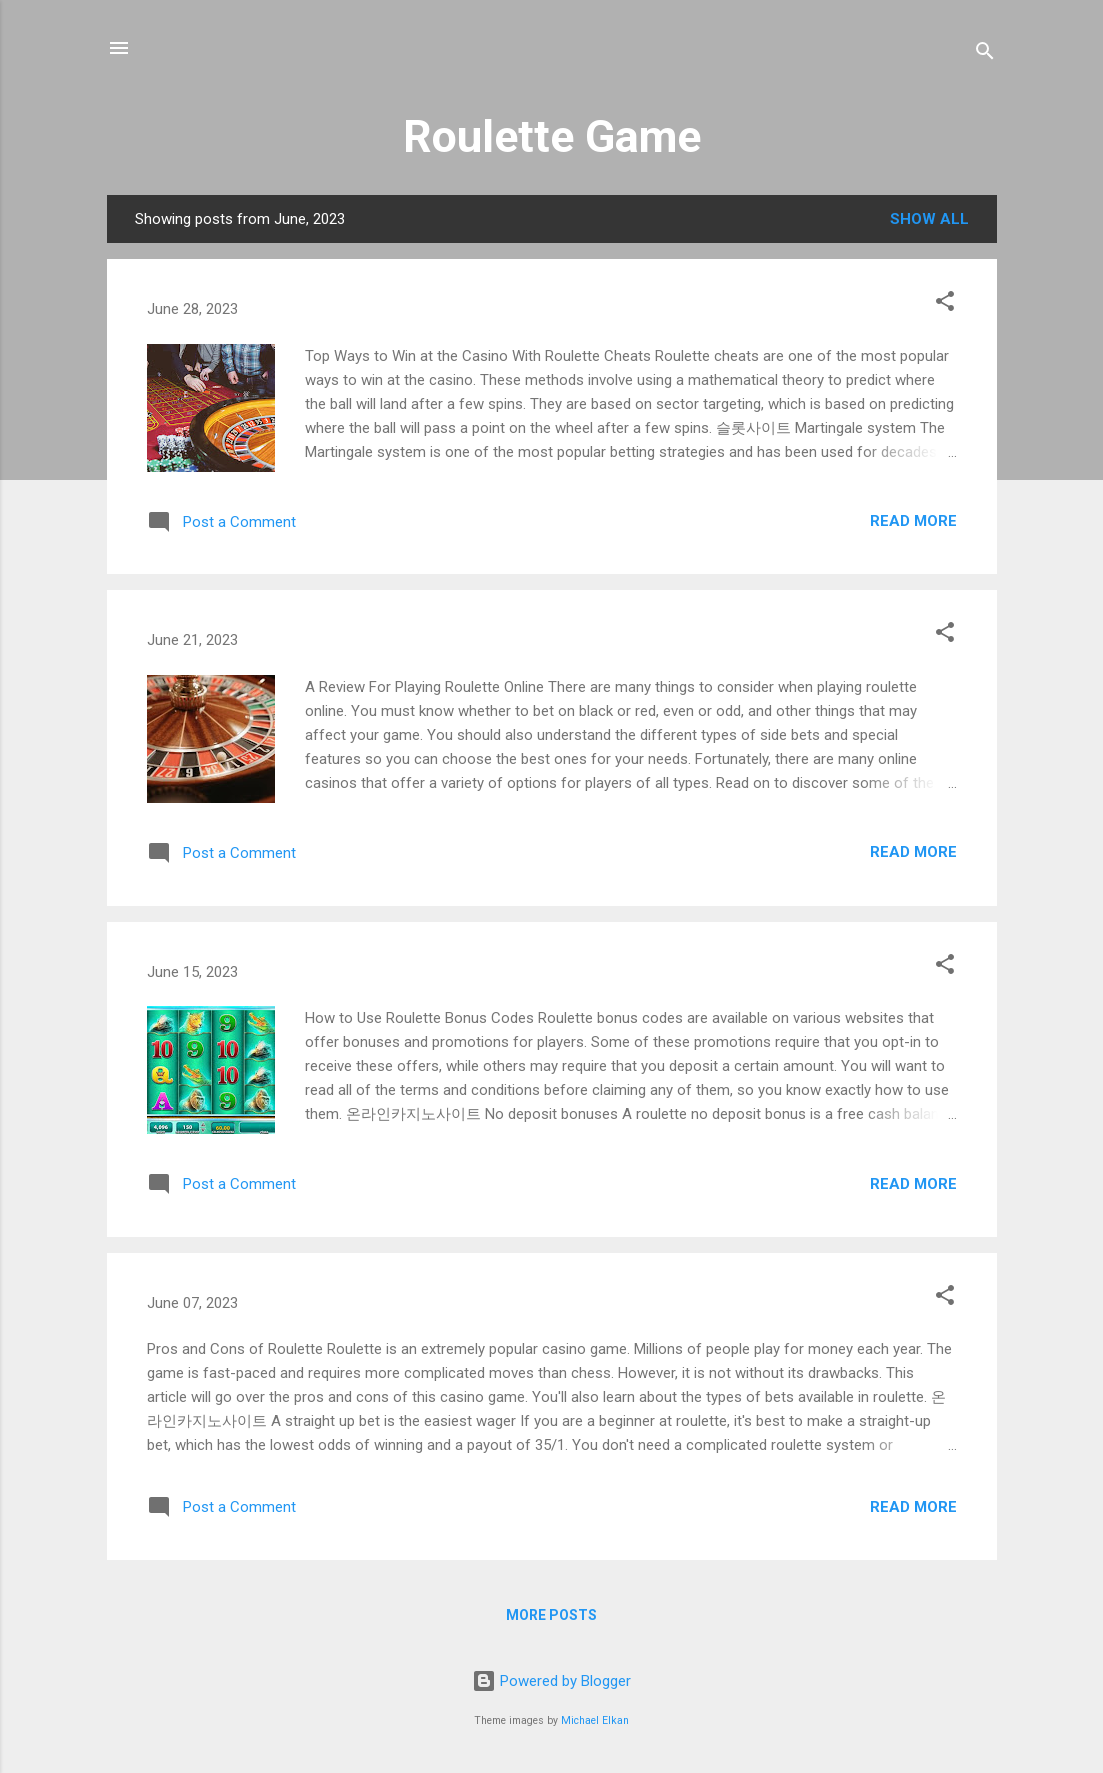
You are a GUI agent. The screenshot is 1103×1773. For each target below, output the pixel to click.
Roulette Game (552, 136)
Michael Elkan (595, 1720)
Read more (913, 521)
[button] (945, 304)
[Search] (985, 54)
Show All (929, 219)
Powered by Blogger (551, 1681)
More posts (551, 1615)
